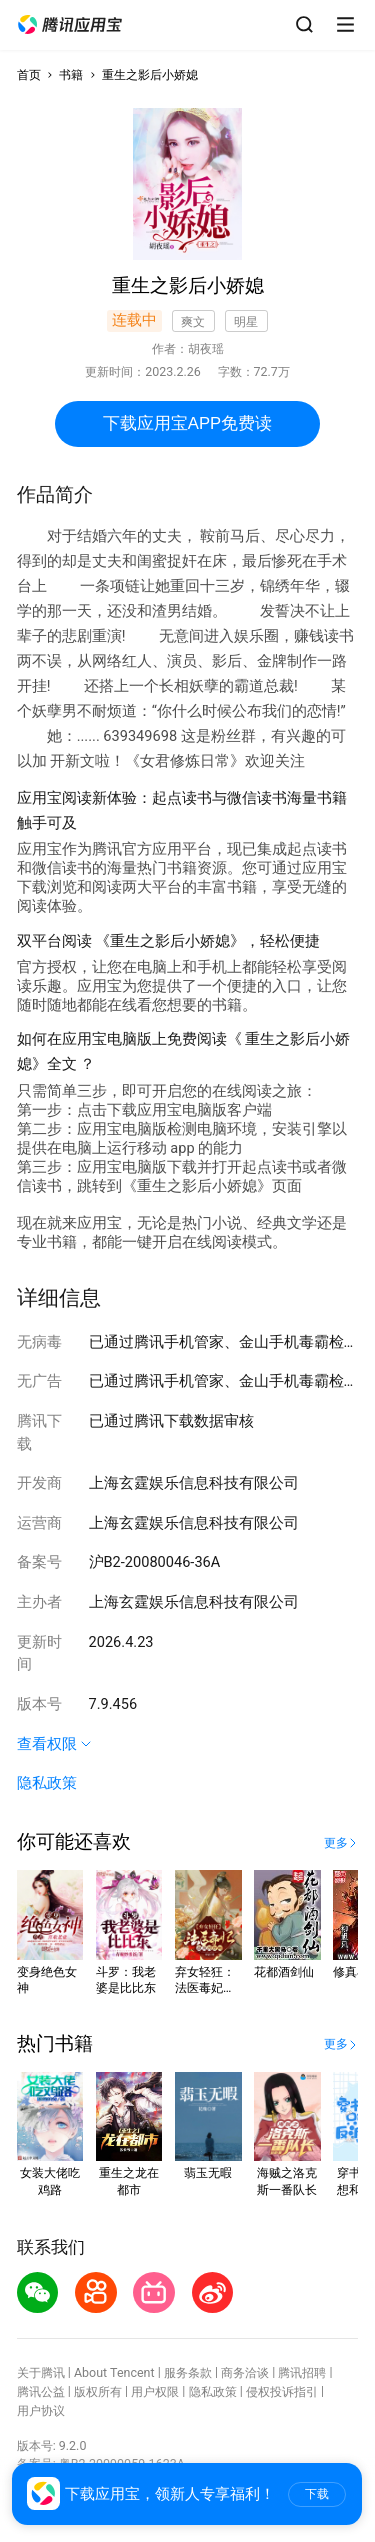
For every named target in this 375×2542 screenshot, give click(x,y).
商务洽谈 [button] (245, 2372)
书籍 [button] (71, 74)
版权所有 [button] (98, 2391)
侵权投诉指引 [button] (282, 2391)
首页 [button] (29, 74)
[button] (70, 25)
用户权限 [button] (155, 2391)
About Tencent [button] (114, 2372)
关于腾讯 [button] (41, 2372)
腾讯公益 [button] (41, 2391)
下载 (317, 2494)
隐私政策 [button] (47, 1783)
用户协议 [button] (41, 2410)
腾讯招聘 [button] (302, 2372)
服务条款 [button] (188, 2372)
